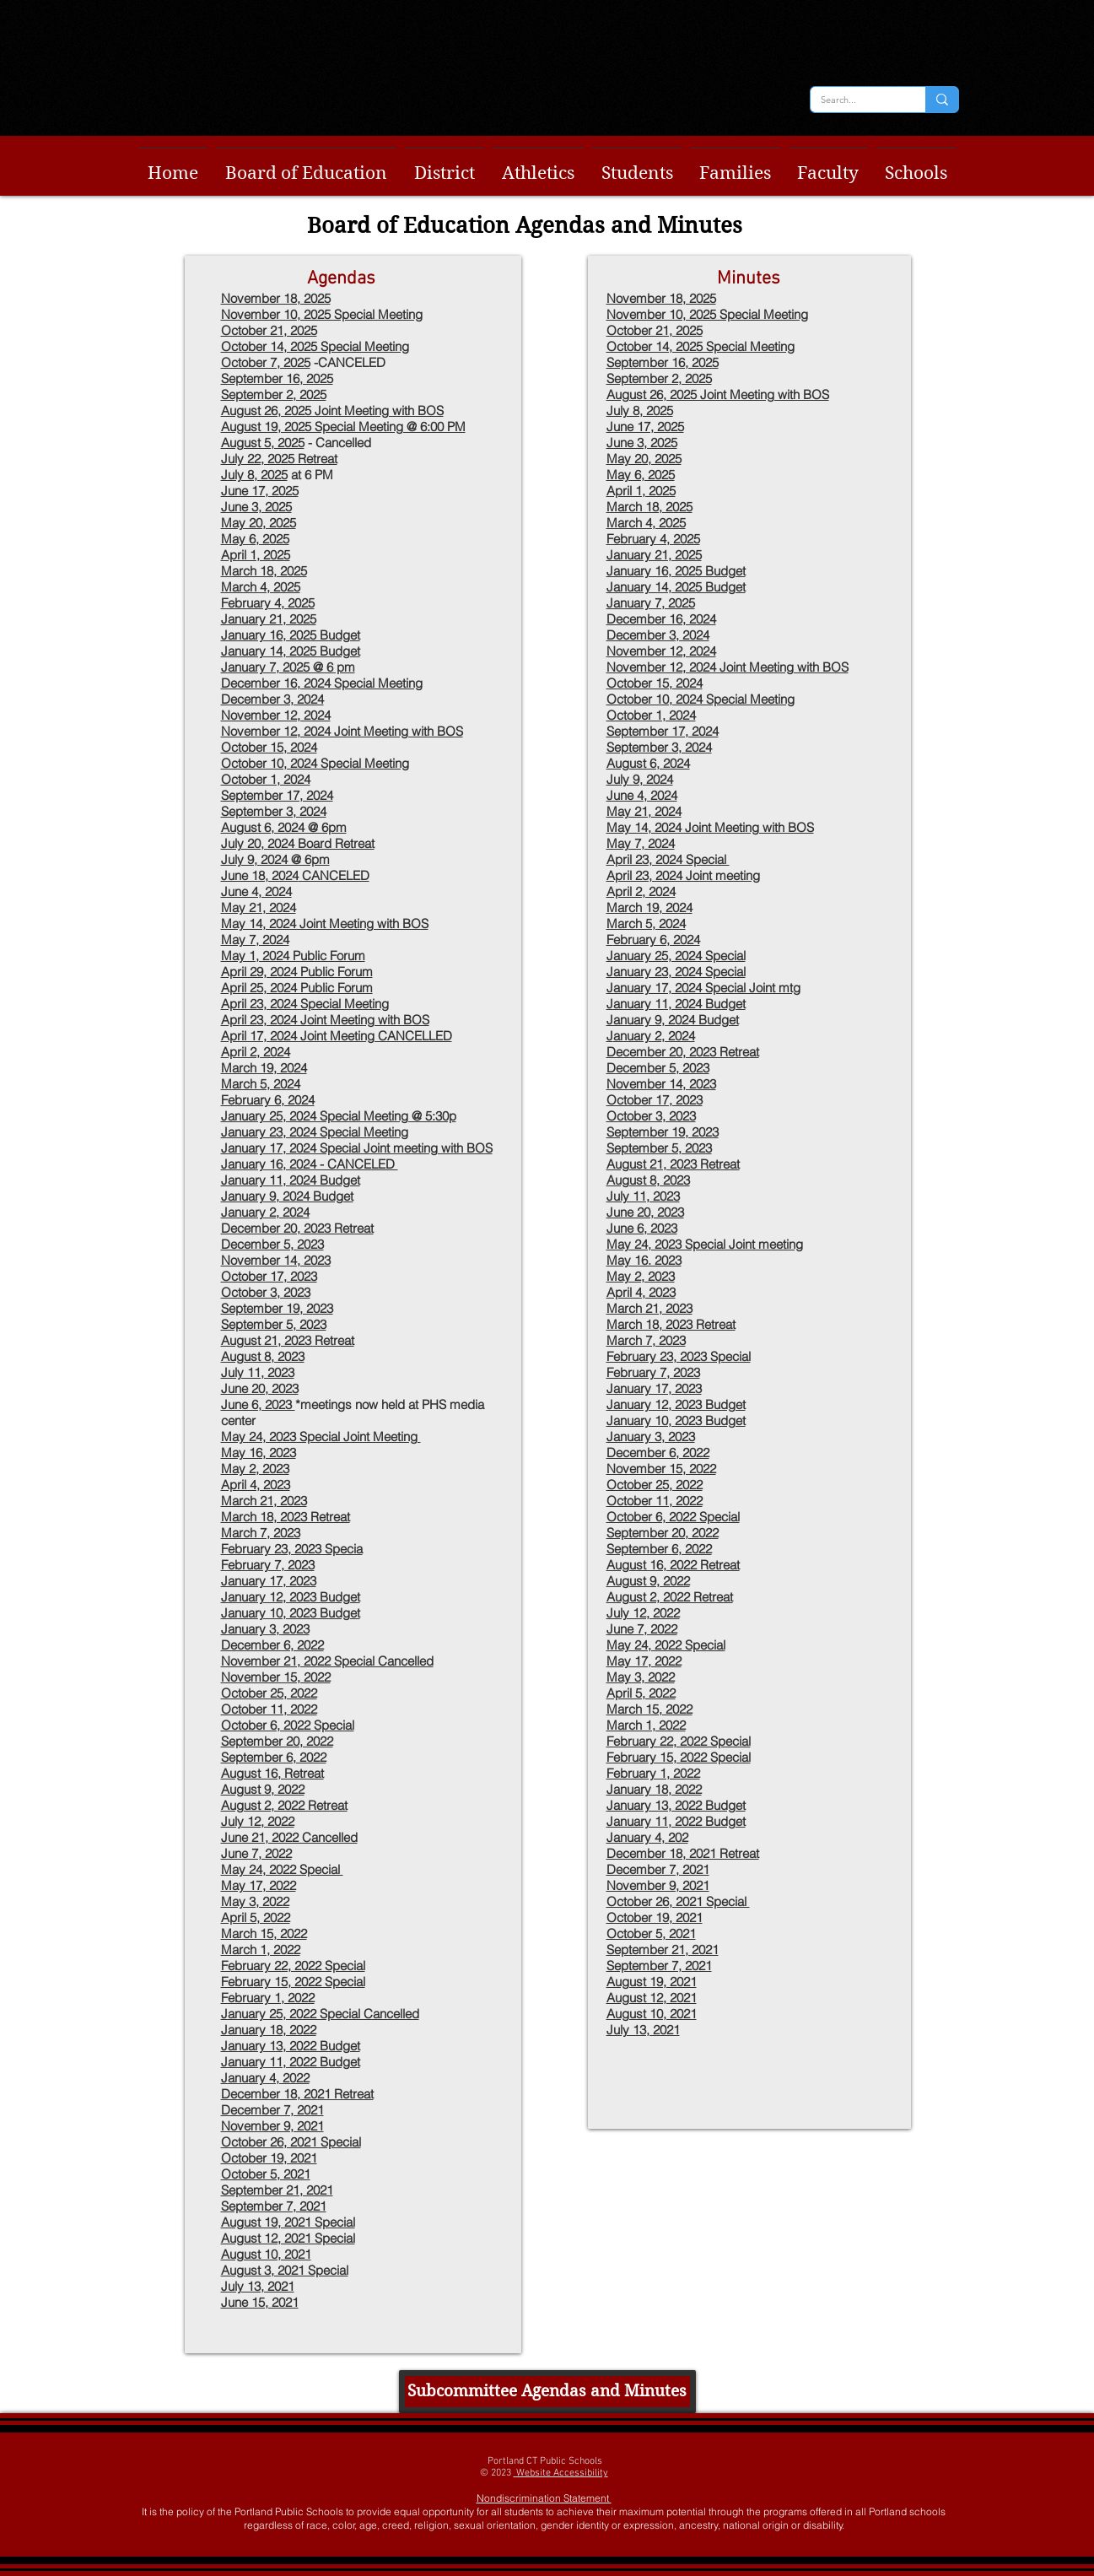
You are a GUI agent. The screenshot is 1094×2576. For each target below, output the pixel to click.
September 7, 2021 (659, 1966)
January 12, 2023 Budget (676, 1404)
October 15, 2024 (269, 747)
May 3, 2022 (640, 1677)
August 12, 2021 (651, 1998)
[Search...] (855, 100)
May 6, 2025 (255, 539)
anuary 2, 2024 (654, 1036)
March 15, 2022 (649, 1709)
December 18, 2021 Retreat (682, 1853)
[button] (306, 166)
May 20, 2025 (644, 459)
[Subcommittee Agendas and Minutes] (547, 2391)
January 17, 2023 (654, 1388)
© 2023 (497, 2473)
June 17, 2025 (645, 427)
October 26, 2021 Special (678, 1901)
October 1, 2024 (265, 779)
